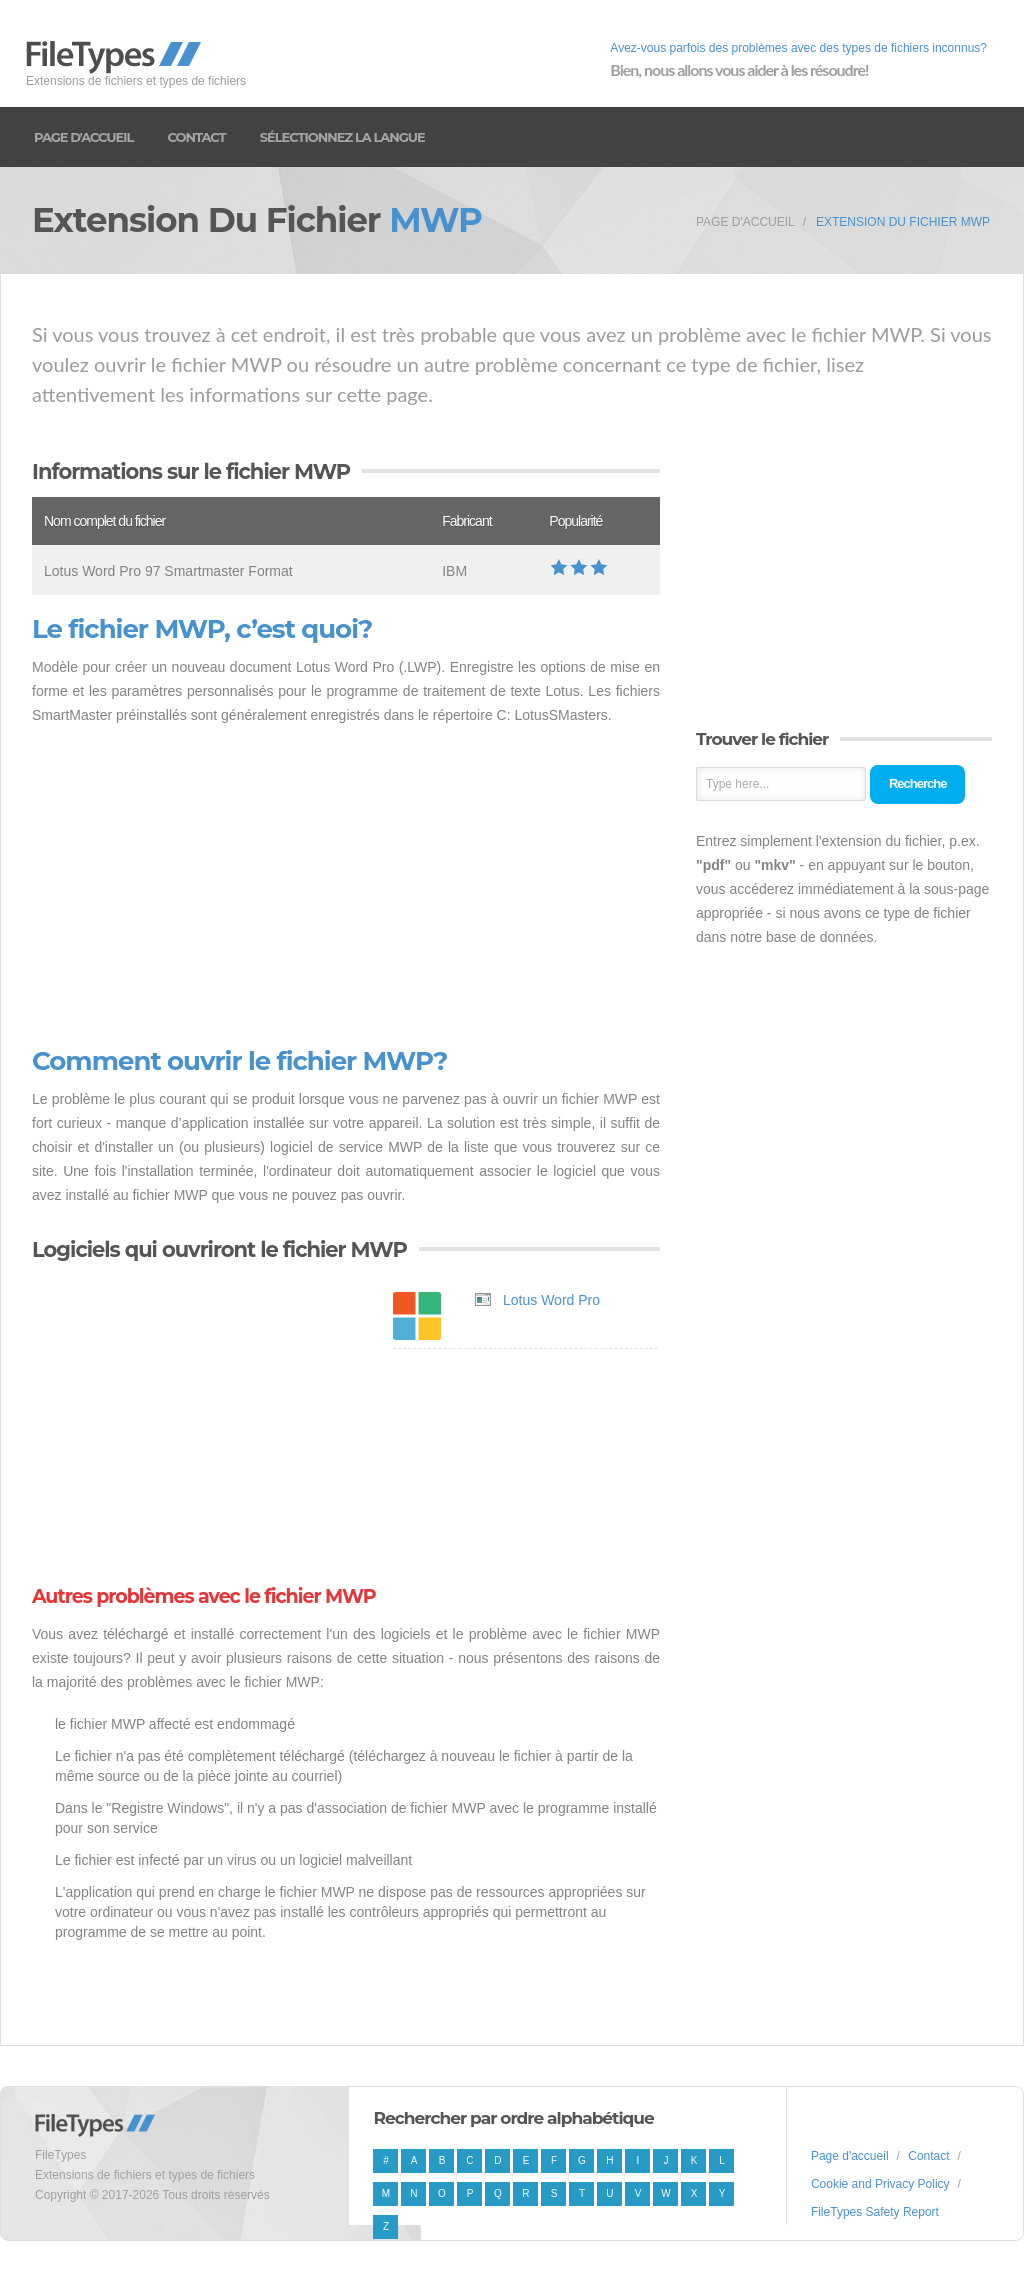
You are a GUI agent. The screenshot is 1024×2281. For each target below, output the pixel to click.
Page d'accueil (83, 137)
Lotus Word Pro (551, 1300)
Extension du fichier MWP (903, 222)
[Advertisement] (346, 887)
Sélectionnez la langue (342, 137)
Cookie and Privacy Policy (880, 2184)
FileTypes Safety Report (875, 2212)
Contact (196, 137)
